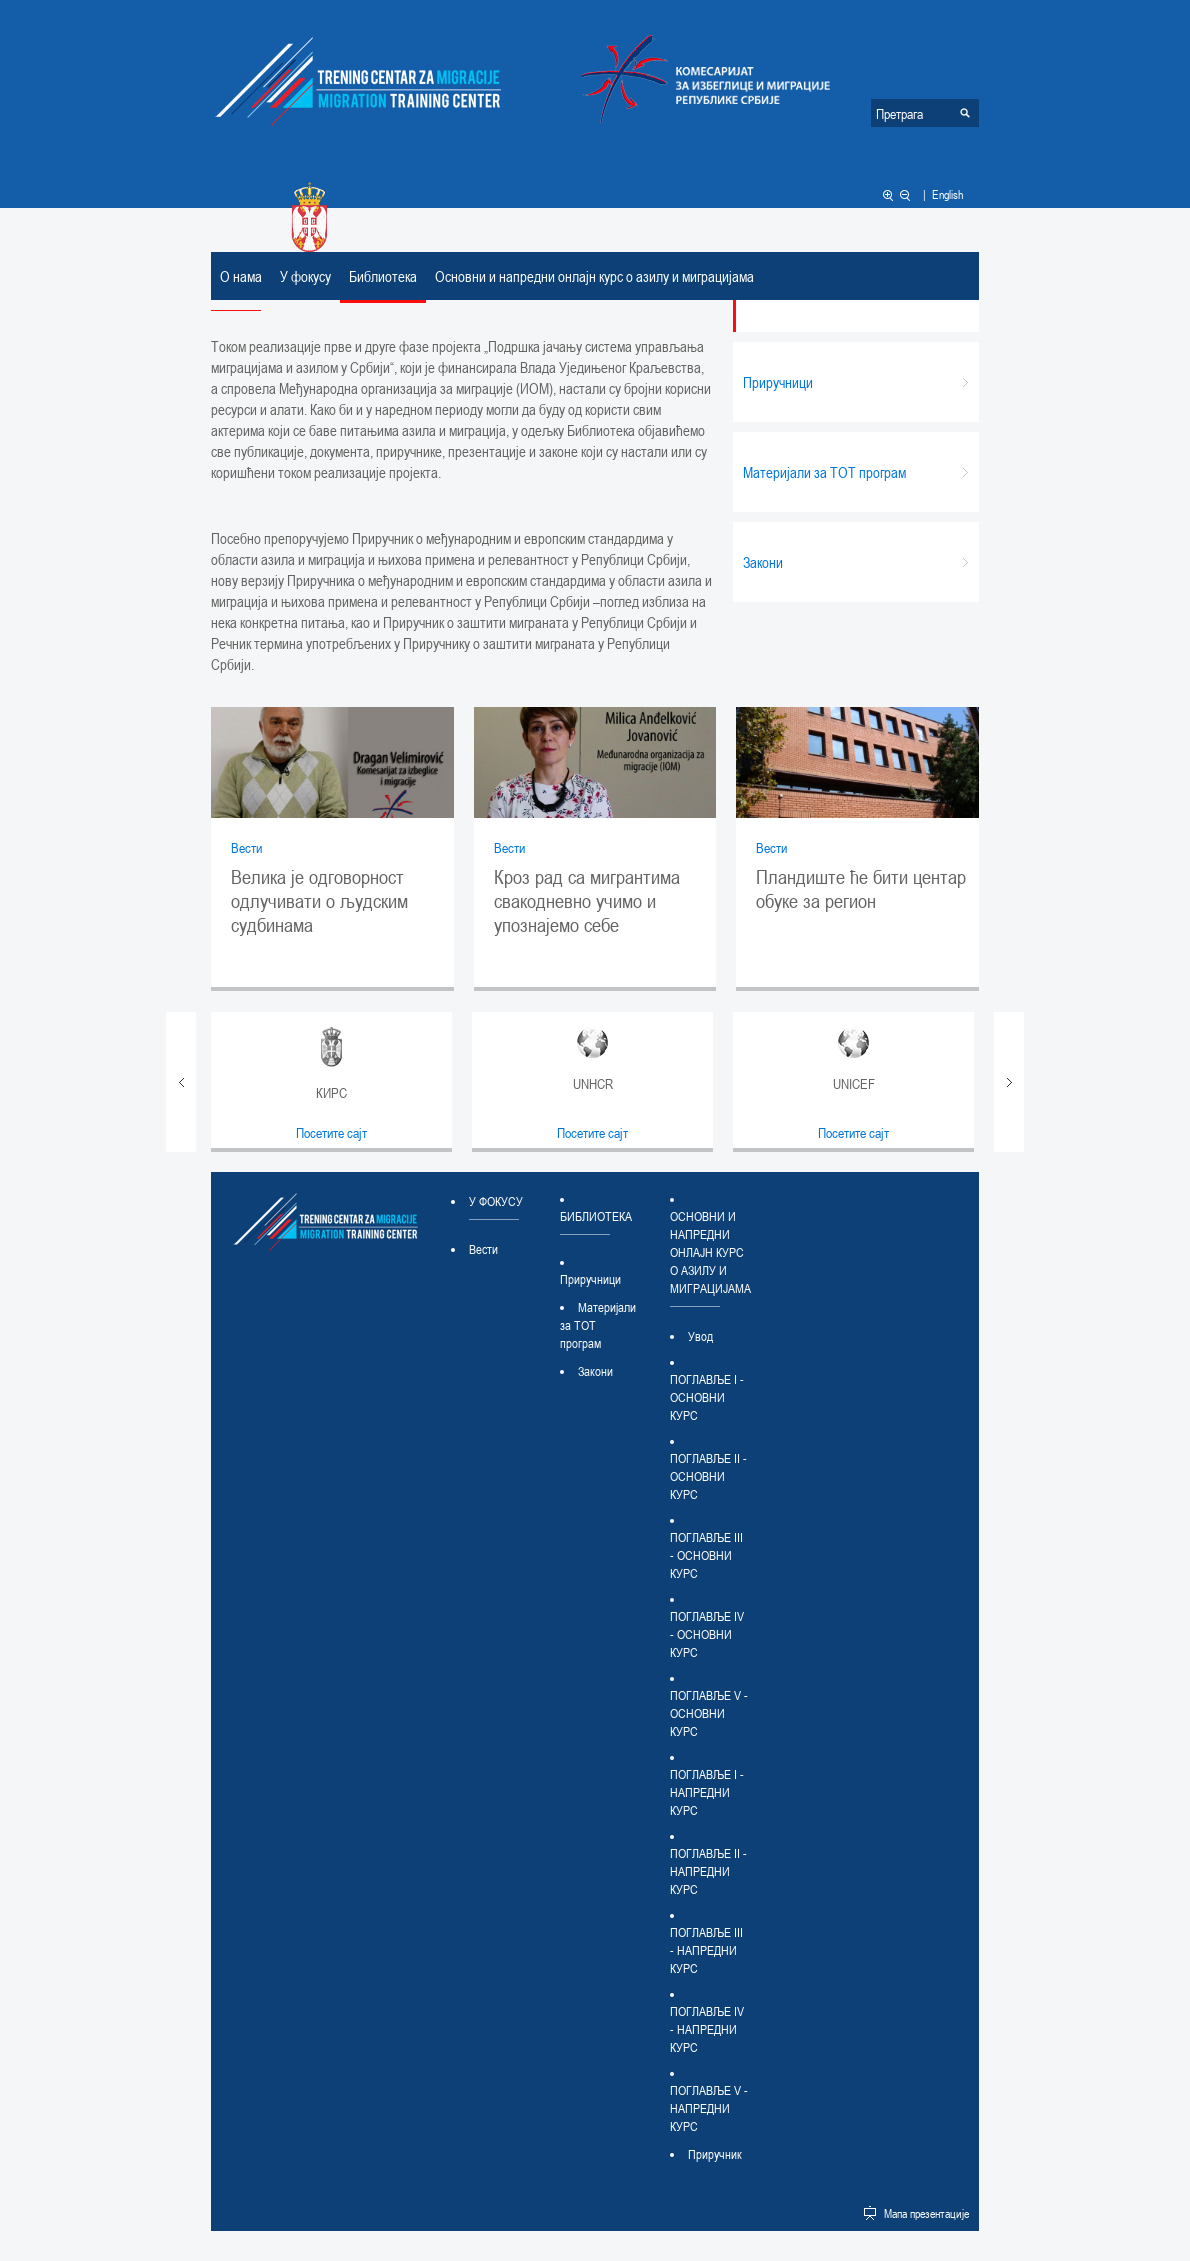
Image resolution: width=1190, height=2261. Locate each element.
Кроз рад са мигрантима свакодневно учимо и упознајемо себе (587, 901)
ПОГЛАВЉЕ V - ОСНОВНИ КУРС (709, 1713)
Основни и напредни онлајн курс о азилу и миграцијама (594, 276)
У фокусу (305, 276)
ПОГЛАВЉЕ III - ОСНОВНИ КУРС (706, 1555)
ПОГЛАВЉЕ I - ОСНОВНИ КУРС (707, 1397)
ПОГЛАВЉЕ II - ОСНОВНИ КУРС (708, 1476)
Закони (595, 1371)
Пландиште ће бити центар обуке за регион (861, 889)
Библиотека (383, 276)
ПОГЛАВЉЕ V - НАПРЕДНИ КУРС (709, 2108)
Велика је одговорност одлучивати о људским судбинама (319, 901)
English (947, 194)
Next (1009, 1082)
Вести (246, 847)
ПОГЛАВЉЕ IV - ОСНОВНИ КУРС (707, 1634)
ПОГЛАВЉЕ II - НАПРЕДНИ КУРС (708, 1871)
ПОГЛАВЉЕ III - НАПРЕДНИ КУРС (706, 1950)
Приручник (715, 2154)
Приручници (590, 1279)
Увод (700, 1336)
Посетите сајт (331, 1132)
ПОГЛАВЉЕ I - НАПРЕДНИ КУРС (707, 1792)
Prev (181, 1082)
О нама (241, 276)
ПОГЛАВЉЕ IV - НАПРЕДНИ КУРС (707, 2029)
